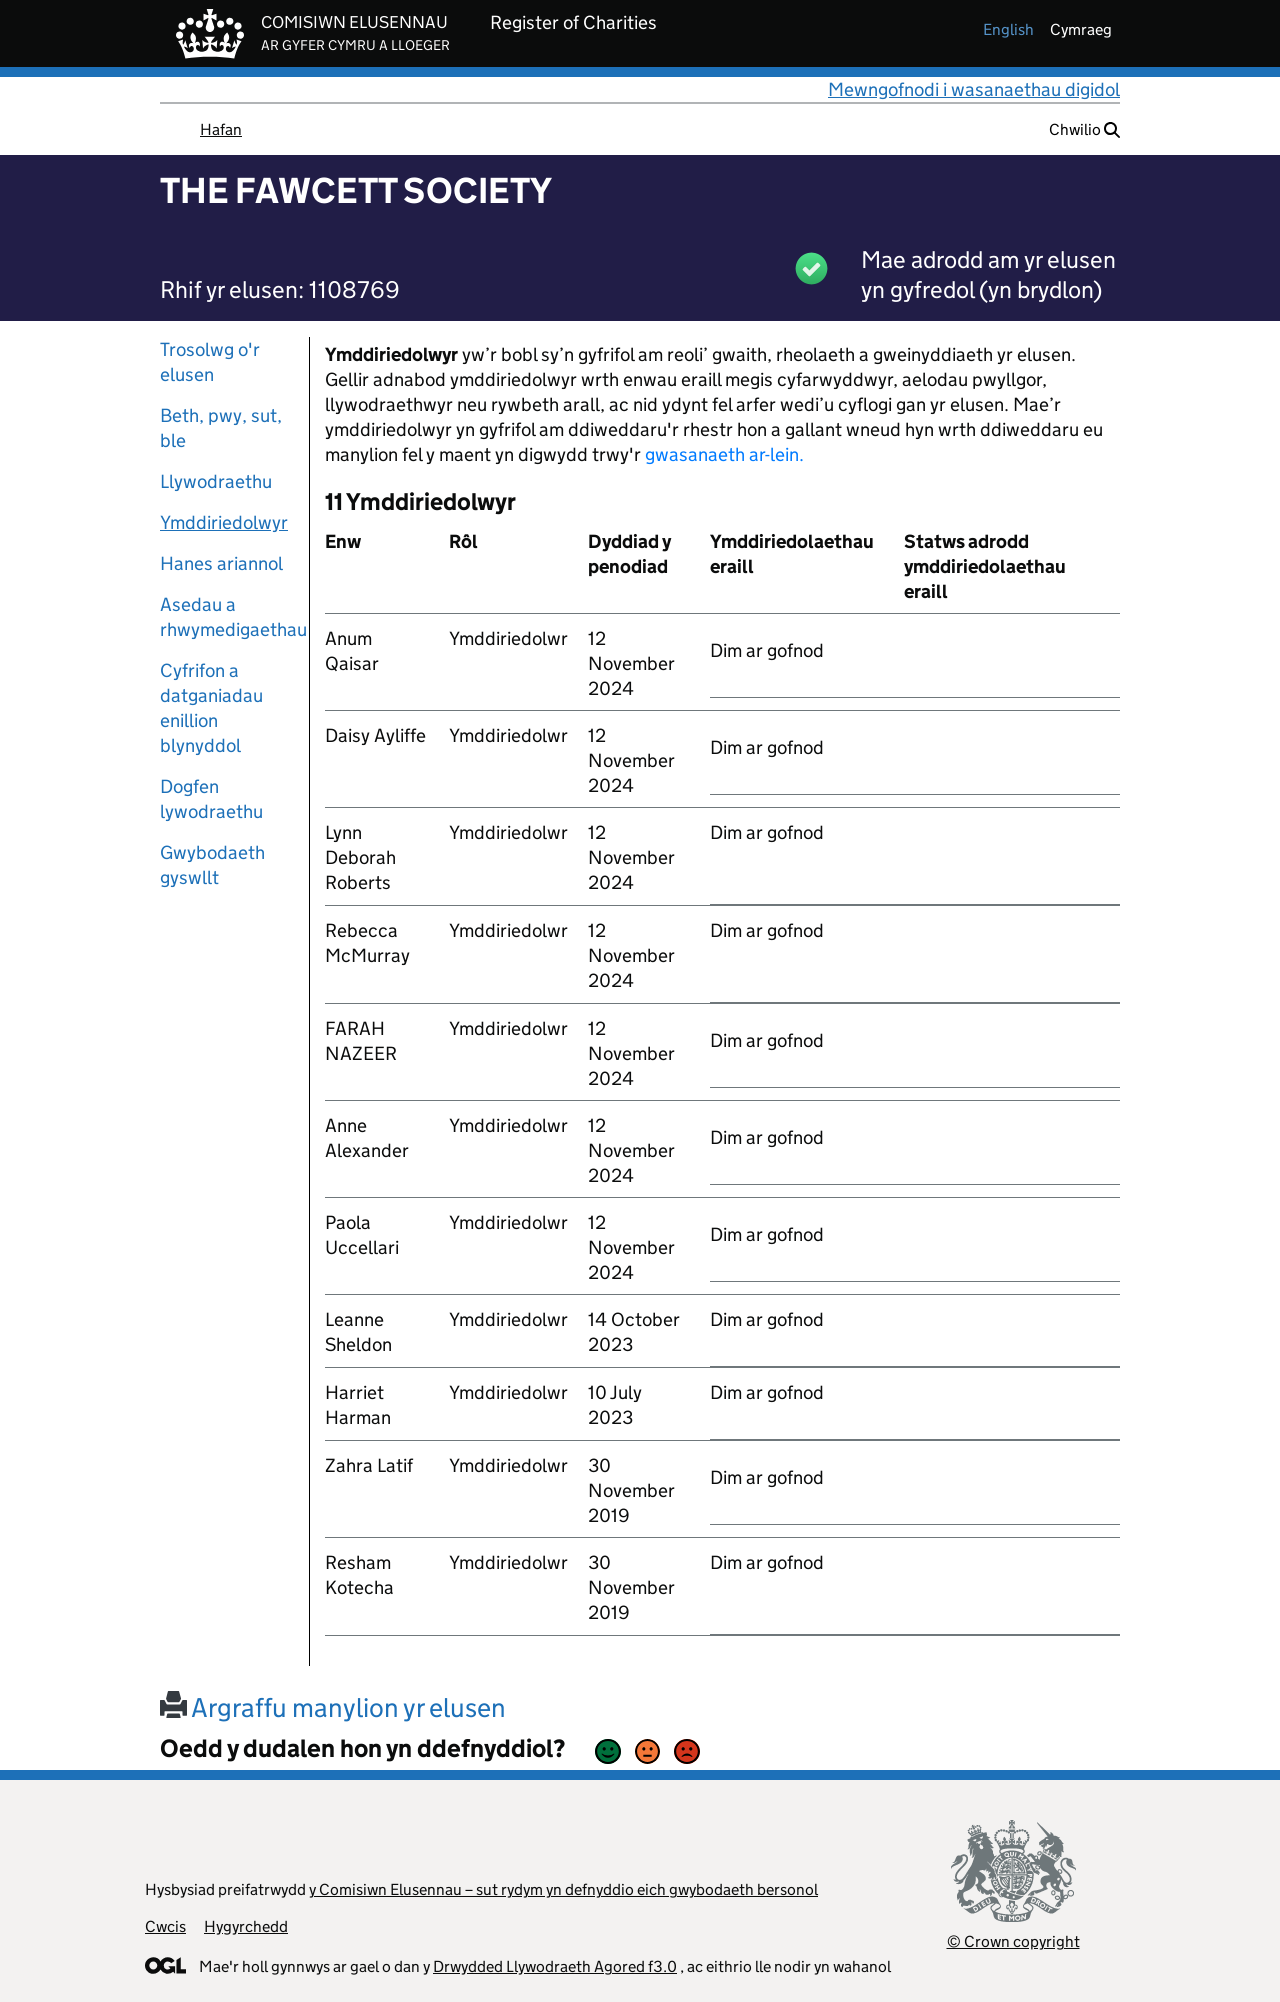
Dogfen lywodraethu (211, 799)
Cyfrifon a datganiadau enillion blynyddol (211, 708)
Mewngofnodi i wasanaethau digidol (974, 89)
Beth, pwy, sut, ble (221, 428)
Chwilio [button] (1084, 129)
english (1008, 29)
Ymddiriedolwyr (224, 522)
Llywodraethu (216, 481)
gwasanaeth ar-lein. (724, 454)
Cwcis (165, 1926)
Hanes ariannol (221, 563)
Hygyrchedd (246, 1926)
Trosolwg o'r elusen (210, 362)
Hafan (221, 129)
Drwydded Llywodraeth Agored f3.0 (555, 1966)
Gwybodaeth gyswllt (212, 865)
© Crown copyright (1013, 1941)
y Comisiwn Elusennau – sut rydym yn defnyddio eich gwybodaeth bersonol (563, 1889)
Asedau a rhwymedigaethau (227, 617)
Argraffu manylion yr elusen (333, 1707)
